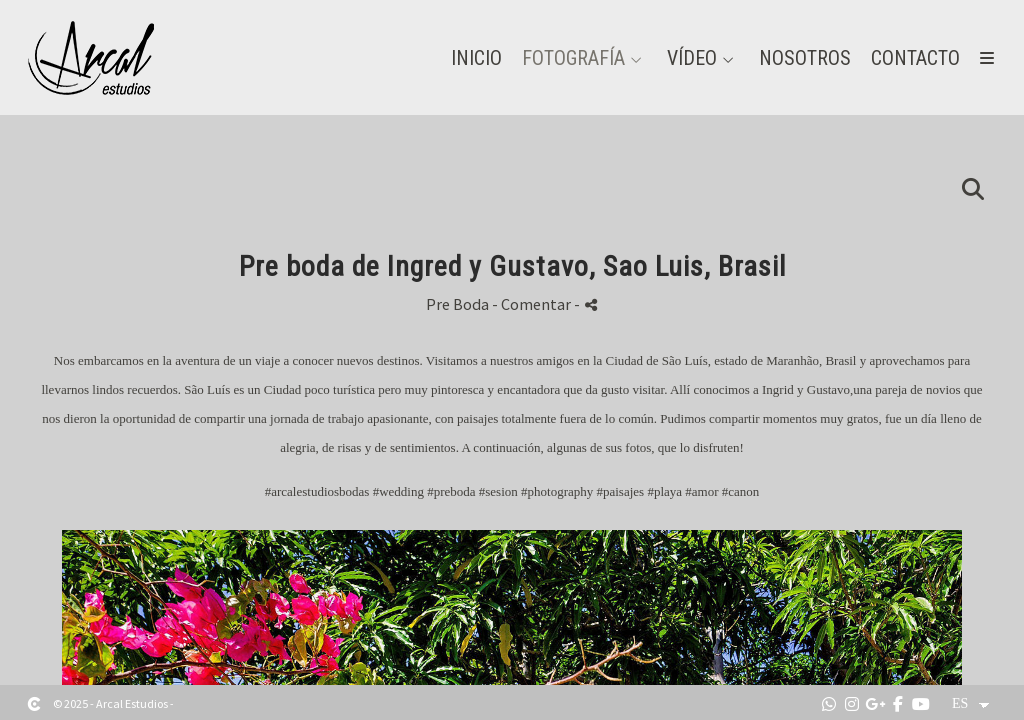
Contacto (915, 58)
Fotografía (573, 58)
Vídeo (692, 58)
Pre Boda (457, 304)
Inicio (476, 58)
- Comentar (533, 304)
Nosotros (805, 58)
